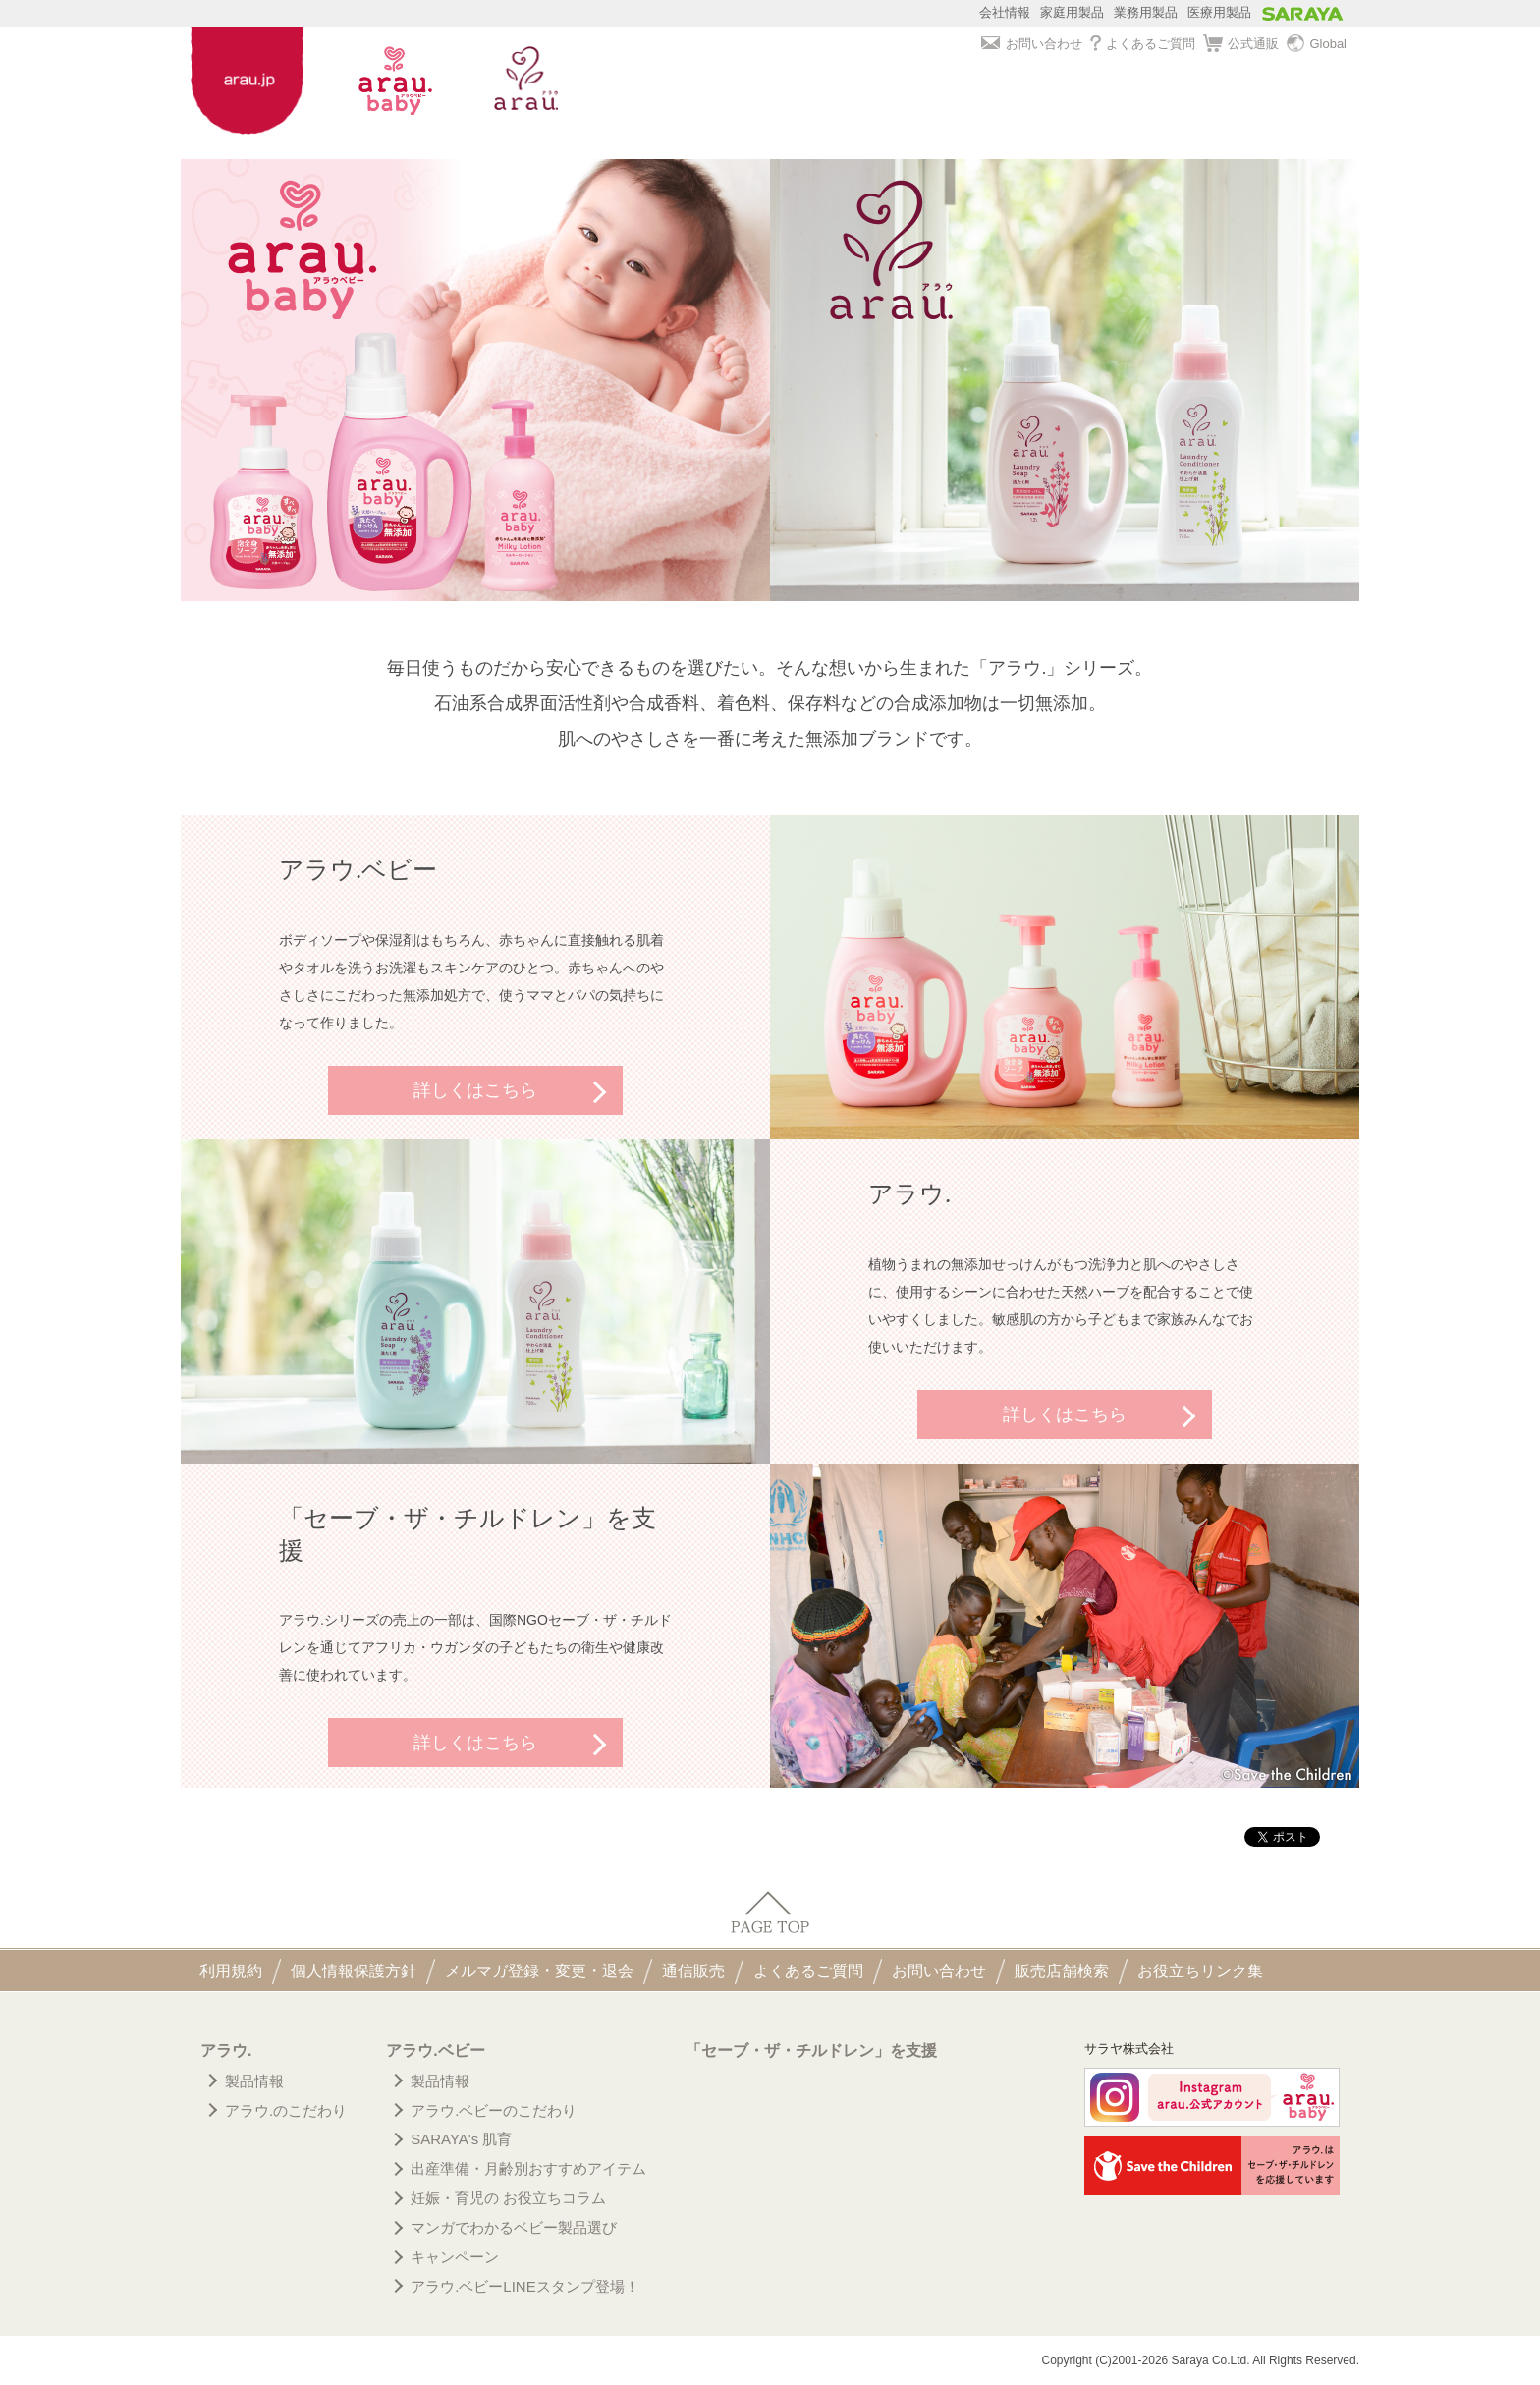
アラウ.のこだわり (286, 2110)
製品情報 (254, 2081)
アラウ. (225, 2050)
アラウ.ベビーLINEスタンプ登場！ (525, 2286)
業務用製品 (1146, 12)
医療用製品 (1219, 12)
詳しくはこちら (475, 1090)
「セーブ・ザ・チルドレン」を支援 (811, 2050)
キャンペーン (455, 2256)
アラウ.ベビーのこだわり (494, 2110)
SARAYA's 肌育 (461, 2139)
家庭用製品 (1072, 12)
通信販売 (693, 1971)
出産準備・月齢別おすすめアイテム (528, 2168)
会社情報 (1004, 12)
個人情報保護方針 (353, 1971)
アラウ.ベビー (435, 2050)
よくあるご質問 (1142, 43)
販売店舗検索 (1062, 1971)
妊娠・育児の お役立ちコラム (508, 2198)
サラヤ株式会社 (1129, 2048)
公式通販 (1241, 44)
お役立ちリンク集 (1200, 1971)
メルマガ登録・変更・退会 (539, 1971)
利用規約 (230, 1971)
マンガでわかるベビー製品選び (514, 2227)
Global (1317, 44)
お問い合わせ (1031, 43)
